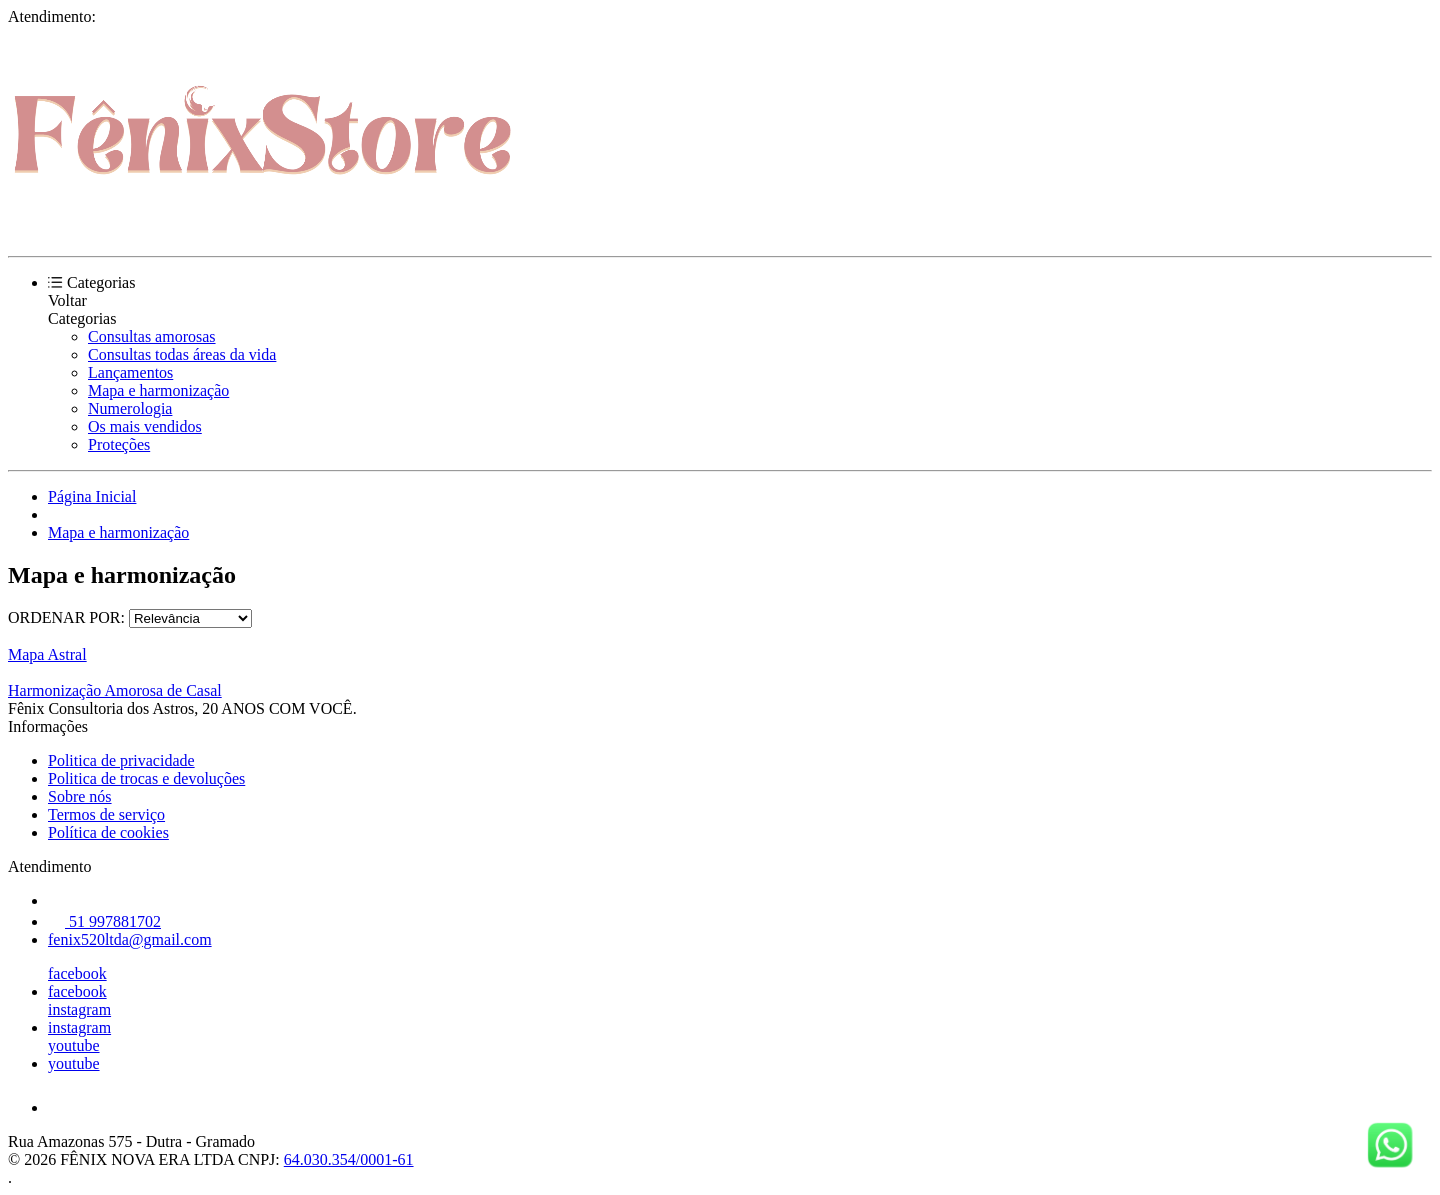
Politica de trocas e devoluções (146, 778)
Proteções (119, 444)
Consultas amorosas (152, 336)
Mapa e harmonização (158, 390)
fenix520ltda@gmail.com (130, 939)
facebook (77, 973)
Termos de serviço (106, 814)
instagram (79, 1009)
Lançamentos (130, 372)
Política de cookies (108, 832)
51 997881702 (104, 921)
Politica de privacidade (121, 760)
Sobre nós (80, 796)
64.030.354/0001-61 (349, 1159)
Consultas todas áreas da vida (182, 354)
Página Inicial (92, 496)
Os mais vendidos (145, 426)
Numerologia (130, 408)
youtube (74, 1045)
